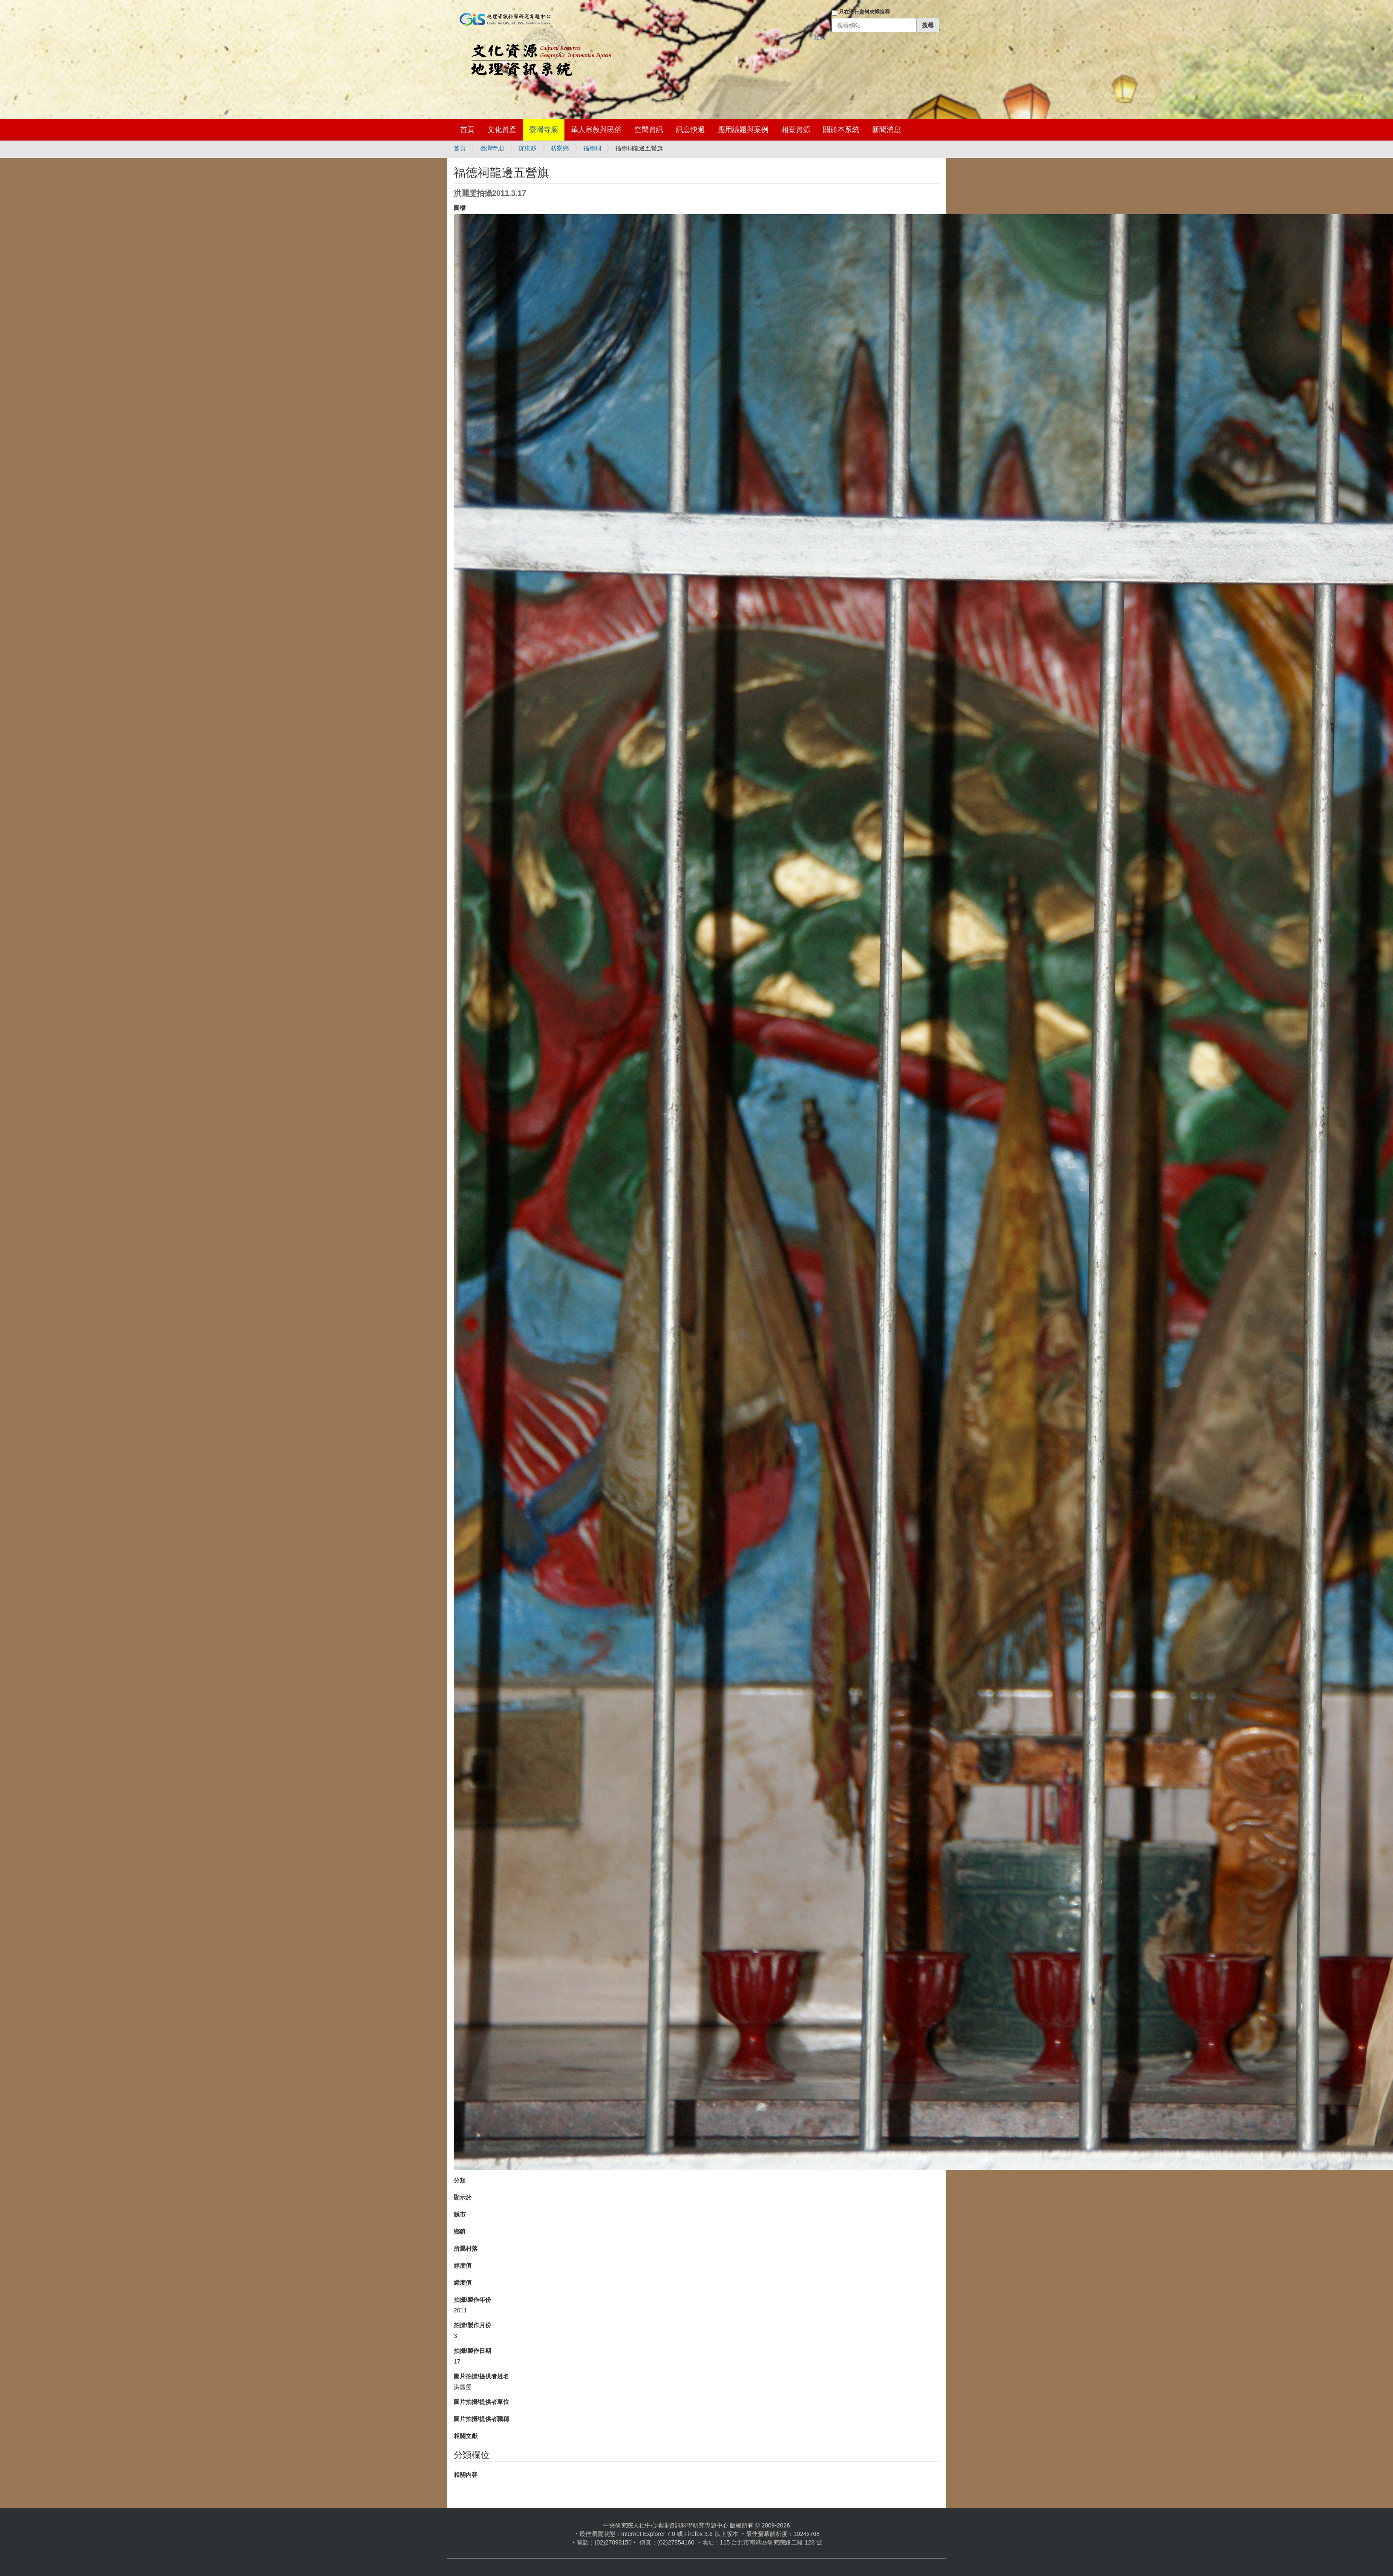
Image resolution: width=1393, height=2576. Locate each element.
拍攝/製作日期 (472, 2350)
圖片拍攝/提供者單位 (481, 2401)
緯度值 (463, 2282)
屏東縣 (527, 148)
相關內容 (466, 2474)
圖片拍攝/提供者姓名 (481, 2376)
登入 (820, 37)
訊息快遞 (690, 130)
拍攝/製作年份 (472, 2299)
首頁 (467, 130)
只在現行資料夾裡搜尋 (864, 12)
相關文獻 (466, 2435)
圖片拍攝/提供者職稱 (481, 2418)
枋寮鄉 (560, 148)
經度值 (463, 2265)
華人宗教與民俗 (596, 130)
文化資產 (501, 130)
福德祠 (592, 148)
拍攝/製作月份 (472, 2325)
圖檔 (460, 207)
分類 (460, 2180)
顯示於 (463, 2197)
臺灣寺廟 (543, 130)
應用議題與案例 (743, 130)
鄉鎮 (460, 2231)
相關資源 (795, 130)
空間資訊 (648, 130)
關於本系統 (841, 130)
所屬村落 (466, 2248)
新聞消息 (886, 130)
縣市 (460, 2214)
